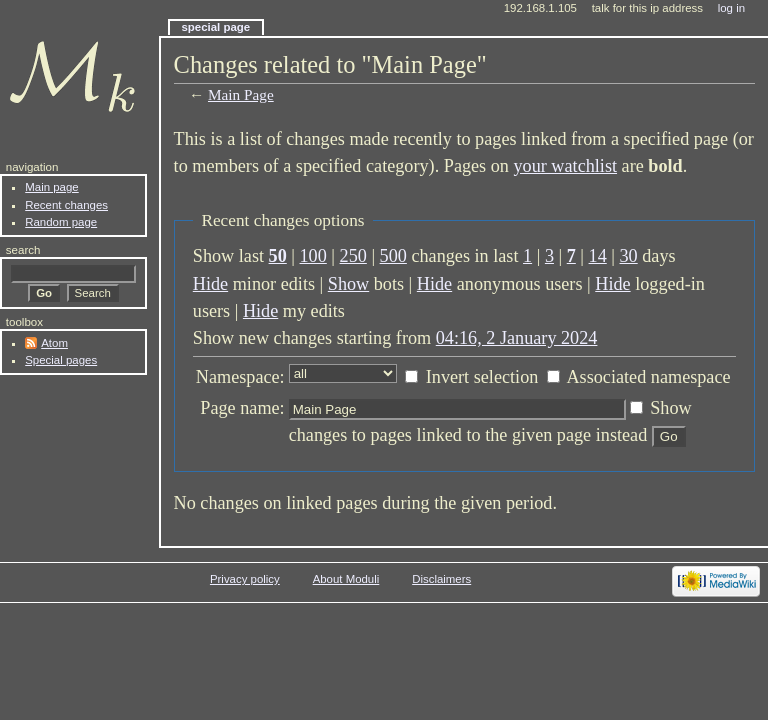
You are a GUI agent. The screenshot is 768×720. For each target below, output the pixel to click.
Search (23, 250)
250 (353, 256)
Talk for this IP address (647, 8)
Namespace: (240, 377)
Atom (54, 343)
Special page (215, 27)
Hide (210, 284)
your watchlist (565, 166)
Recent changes (66, 205)
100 (313, 256)
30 (629, 256)
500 (393, 256)
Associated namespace (648, 377)
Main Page (241, 94)
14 (598, 256)
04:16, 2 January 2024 (517, 338)
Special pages (61, 360)
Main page (52, 187)
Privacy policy (245, 579)
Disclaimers (441, 579)
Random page (61, 222)
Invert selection (482, 377)
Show (348, 284)
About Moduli (346, 579)
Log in (731, 8)
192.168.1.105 (540, 8)
